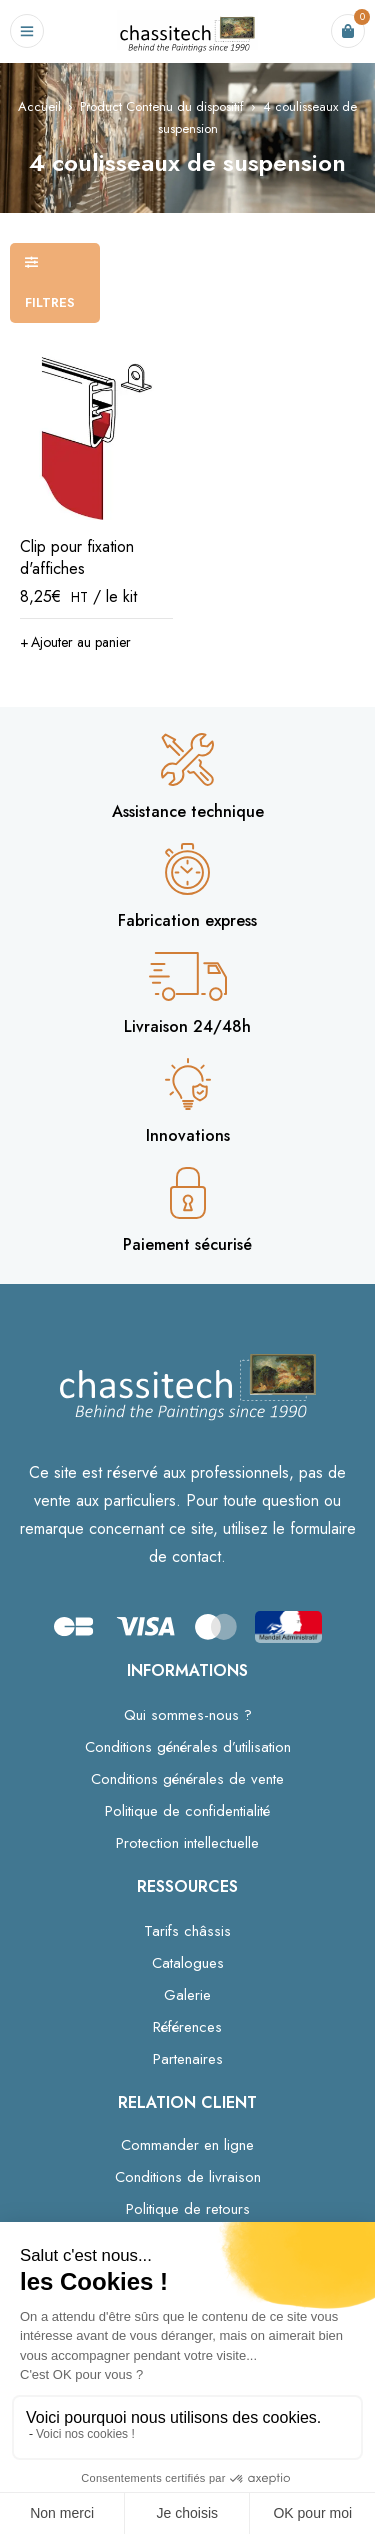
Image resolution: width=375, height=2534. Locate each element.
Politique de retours (188, 2209)
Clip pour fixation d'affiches (77, 557)
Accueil (39, 106)
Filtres (50, 302)
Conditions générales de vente (187, 1779)
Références (187, 2027)
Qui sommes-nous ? (188, 1715)
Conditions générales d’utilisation (188, 1747)
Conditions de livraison (188, 2177)
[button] (75, 642)
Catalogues (188, 1963)
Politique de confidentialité (187, 1811)
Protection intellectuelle (187, 1843)
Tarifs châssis (187, 1931)
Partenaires (188, 2059)
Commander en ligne (187, 2145)
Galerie (187, 1995)
